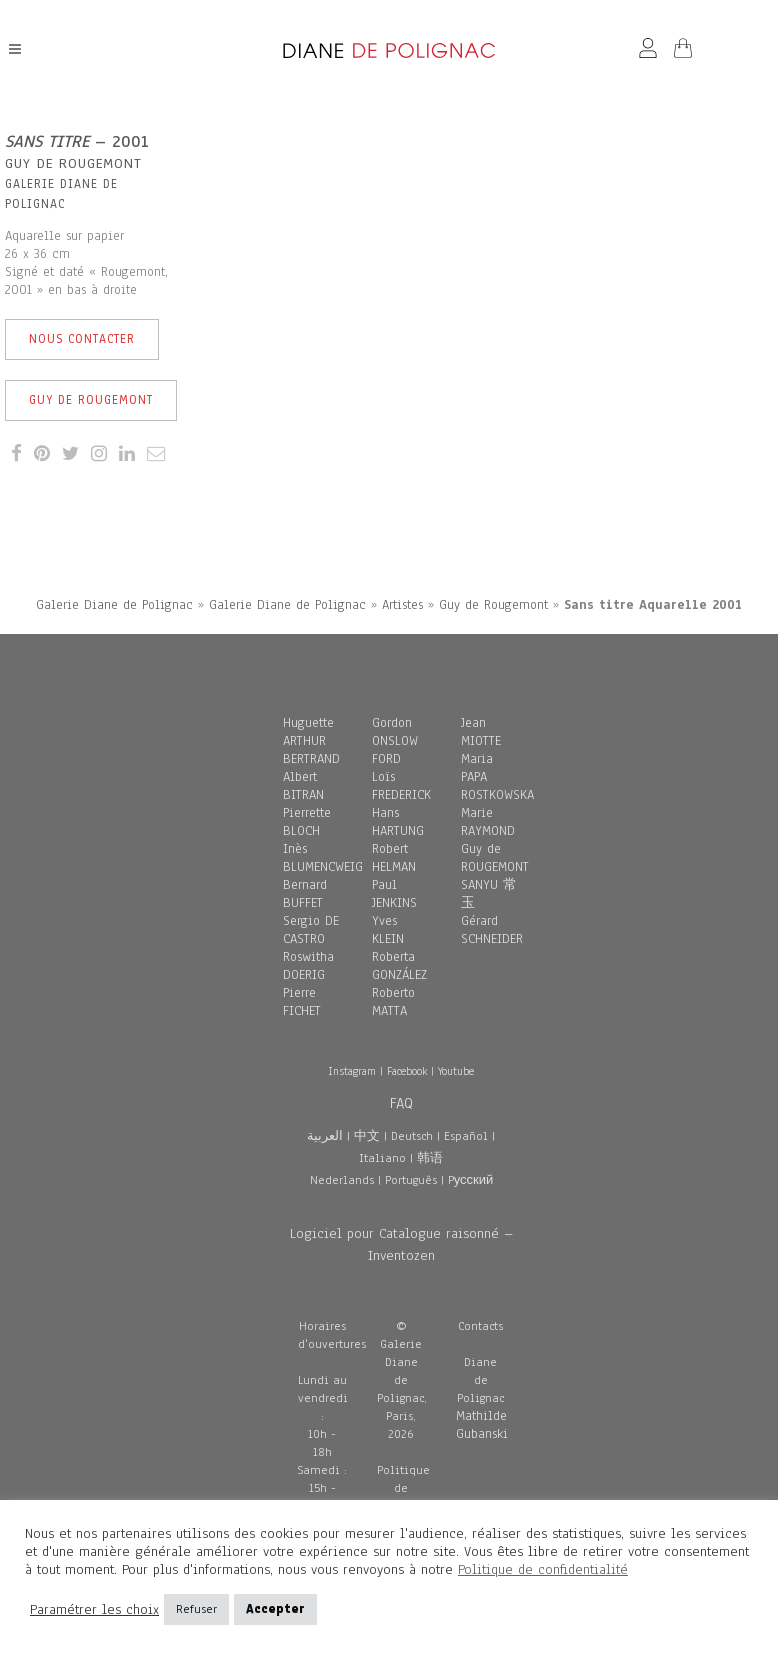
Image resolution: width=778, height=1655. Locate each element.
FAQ (401, 1103)
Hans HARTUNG (398, 822)
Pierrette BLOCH (307, 822)
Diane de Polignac (480, 1380)
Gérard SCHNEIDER (492, 930)
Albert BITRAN (303, 786)
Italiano (382, 1158)
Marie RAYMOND (488, 822)
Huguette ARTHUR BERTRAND (311, 741)
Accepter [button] (275, 1609)
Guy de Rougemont (91, 400)
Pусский (471, 1180)
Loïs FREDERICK (401, 786)
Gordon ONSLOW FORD (395, 741)
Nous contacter (82, 339)
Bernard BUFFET (305, 894)
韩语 (430, 1158)
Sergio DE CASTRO (311, 930)
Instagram (352, 1071)
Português (411, 1180)
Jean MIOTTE (481, 732)
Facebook (407, 1071)
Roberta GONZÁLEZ (399, 966)
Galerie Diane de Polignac (114, 605)
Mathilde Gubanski (482, 1425)
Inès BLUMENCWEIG (323, 858)
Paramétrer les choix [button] (94, 1610)
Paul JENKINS (394, 894)
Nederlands (342, 1180)
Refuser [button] (196, 1609)
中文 (367, 1136)
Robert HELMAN (394, 858)
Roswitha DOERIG (308, 966)
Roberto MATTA (393, 1002)
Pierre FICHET (302, 1002)
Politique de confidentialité (543, 1569)
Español (466, 1136)
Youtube (456, 1071)
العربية (325, 1136)
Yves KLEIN (388, 930)
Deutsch (412, 1136)
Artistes (402, 605)
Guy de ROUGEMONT (495, 858)
